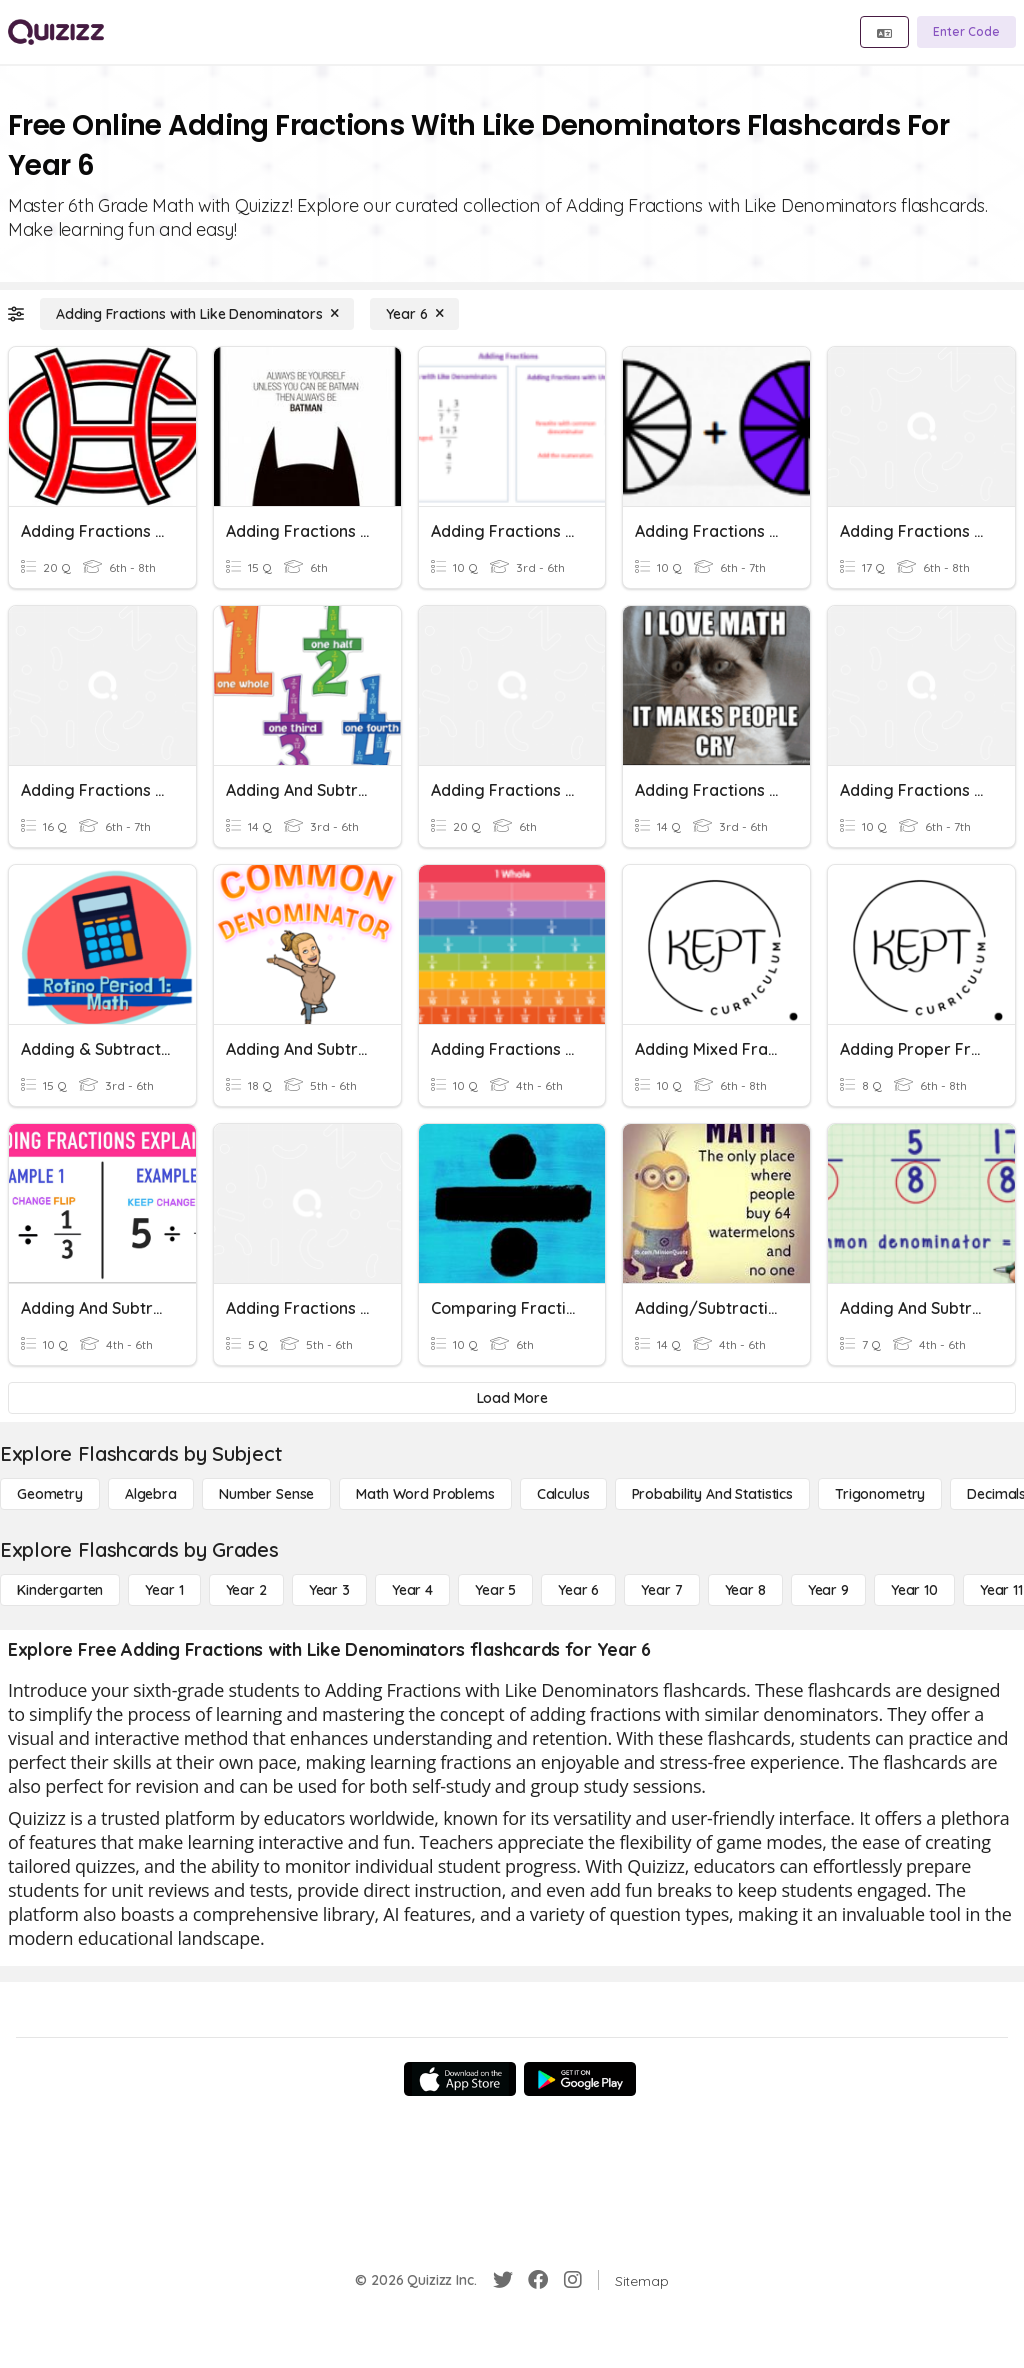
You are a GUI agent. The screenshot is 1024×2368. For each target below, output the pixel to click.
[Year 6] (414, 314)
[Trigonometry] (880, 1494)
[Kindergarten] (60, 1590)
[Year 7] (661, 1590)
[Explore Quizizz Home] (56, 32)
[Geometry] (50, 1494)
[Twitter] (503, 2280)
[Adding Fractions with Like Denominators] (197, 314)
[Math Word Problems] (425, 1494)
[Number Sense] (266, 1494)
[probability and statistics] (712, 1494)
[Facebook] (538, 2280)
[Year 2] (246, 1590)
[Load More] (512, 1398)
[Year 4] (412, 1590)
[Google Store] (580, 2079)
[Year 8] (745, 1590)
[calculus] (563, 1494)
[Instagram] (573, 2280)
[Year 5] (495, 1590)
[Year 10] (914, 1590)
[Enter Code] (966, 32)
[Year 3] (329, 1590)
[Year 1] (164, 1590)
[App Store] (460, 2079)
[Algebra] (151, 1494)
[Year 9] (828, 1590)
